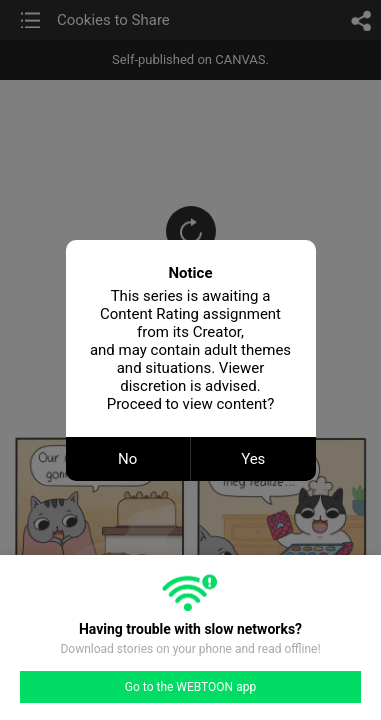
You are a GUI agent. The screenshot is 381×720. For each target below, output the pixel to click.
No (127, 459)
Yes (253, 459)
